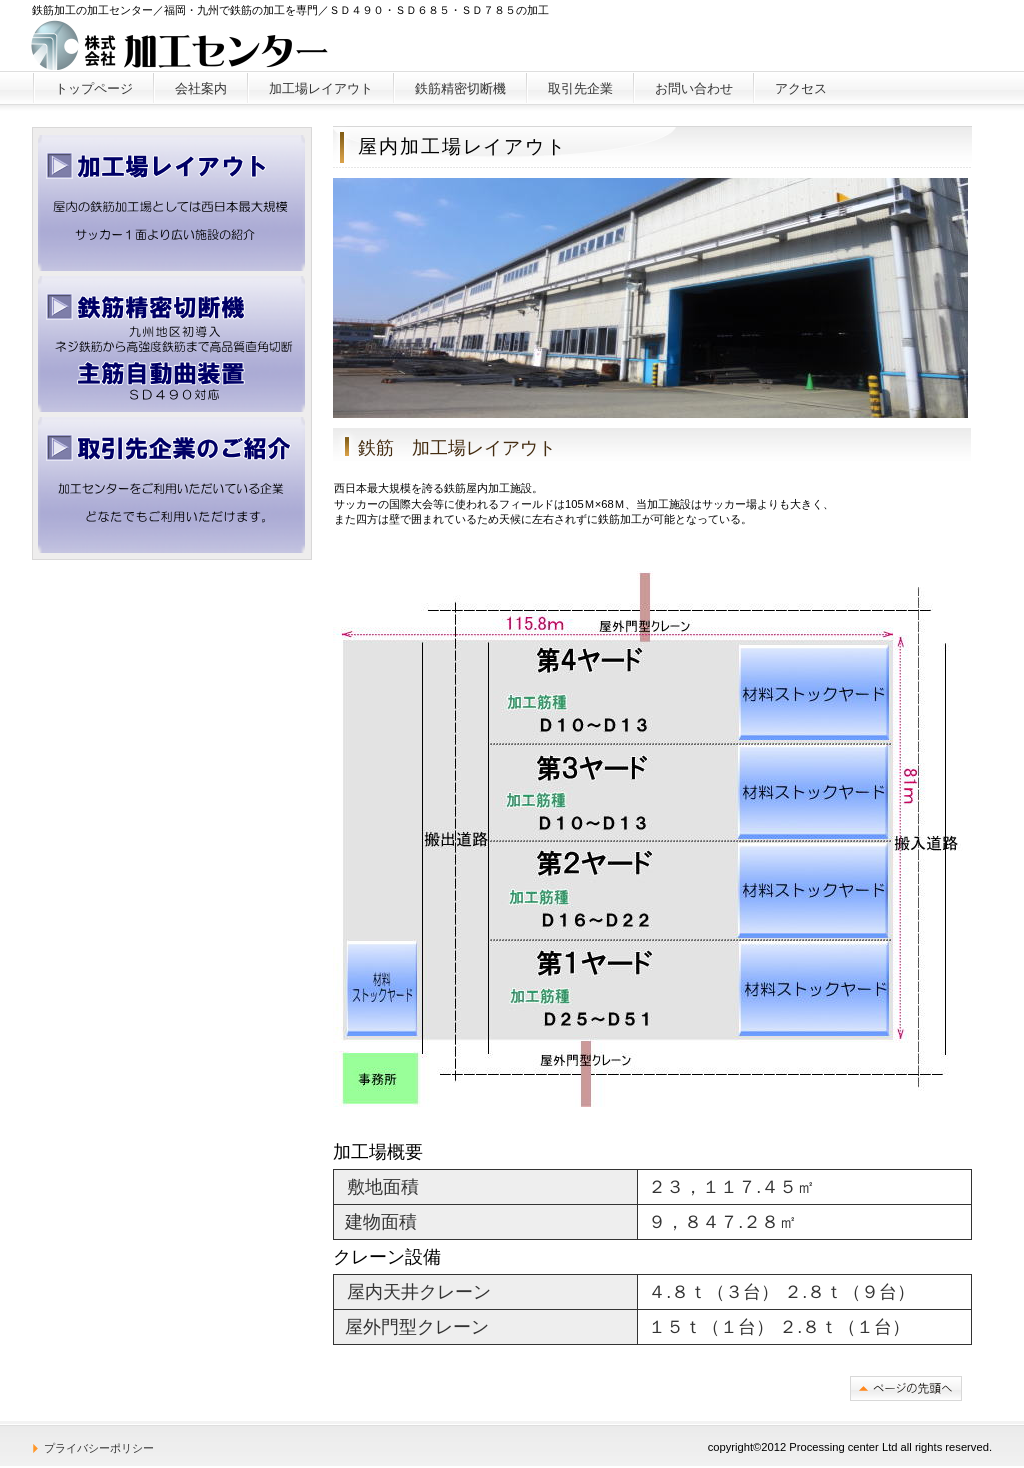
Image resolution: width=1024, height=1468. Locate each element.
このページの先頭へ (906, 1388)
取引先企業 (171, 485)
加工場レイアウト (171, 203)
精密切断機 (171, 344)
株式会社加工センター (180, 45)
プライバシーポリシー (99, 1448)
